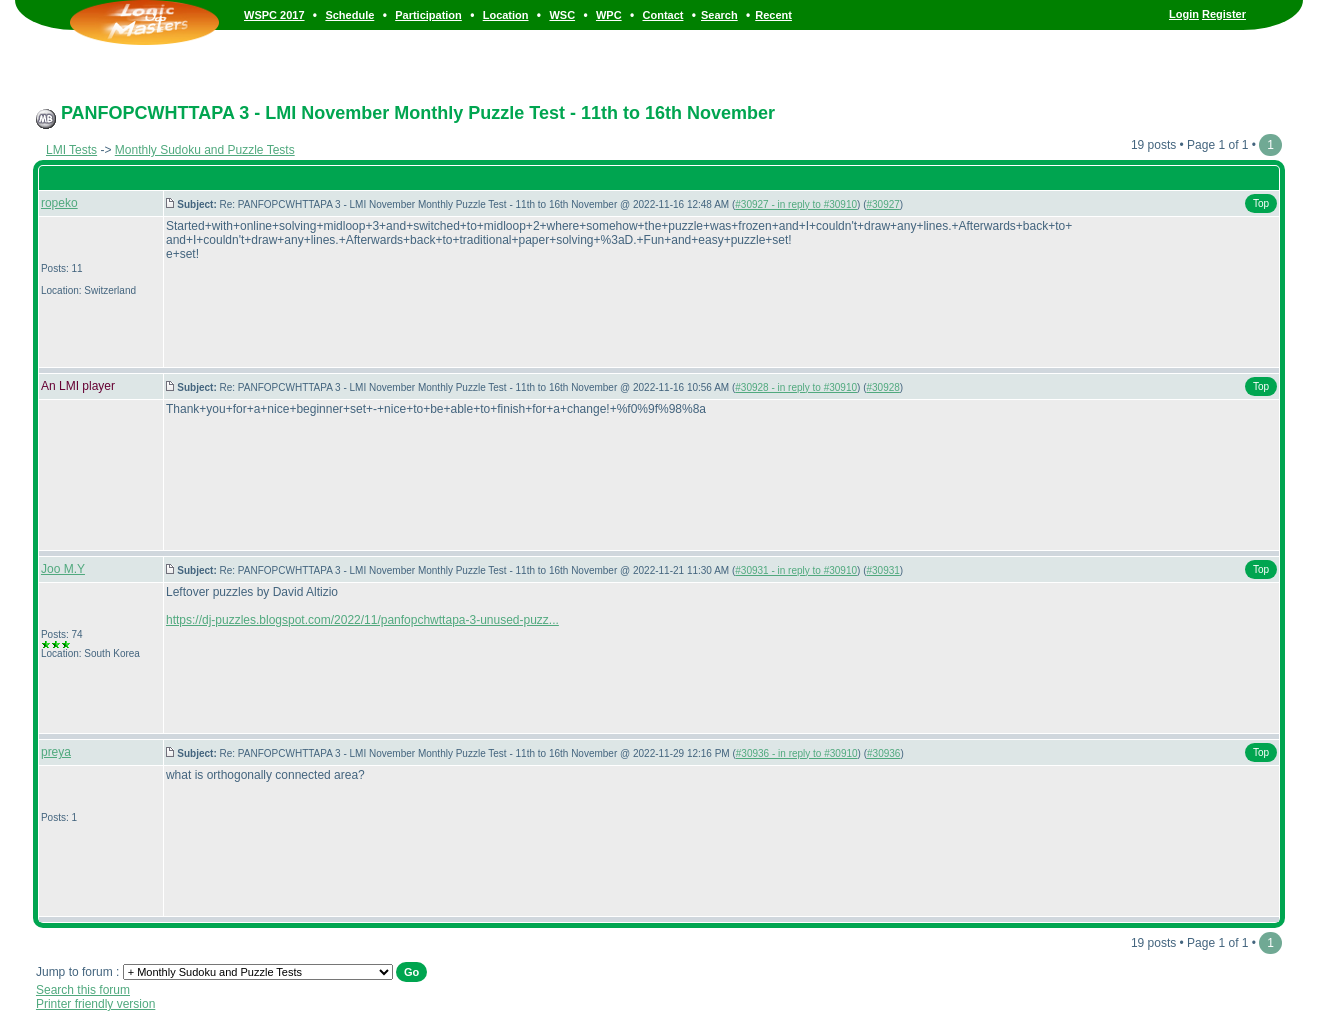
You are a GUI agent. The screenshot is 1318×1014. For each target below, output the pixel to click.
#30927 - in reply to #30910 (796, 204)
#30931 (882, 570)
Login (1184, 14)
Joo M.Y (63, 569)
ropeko (59, 203)
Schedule (349, 15)
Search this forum (83, 990)
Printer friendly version (95, 1004)
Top (1261, 203)
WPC (609, 15)
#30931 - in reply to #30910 (796, 570)
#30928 (882, 387)
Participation (428, 15)
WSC (562, 15)
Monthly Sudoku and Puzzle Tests (205, 150)
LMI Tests (71, 150)
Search (719, 15)
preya (56, 752)
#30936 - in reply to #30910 (797, 753)
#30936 (883, 753)
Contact (663, 15)
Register (1224, 14)
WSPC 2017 (274, 15)
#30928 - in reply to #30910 (796, 387)
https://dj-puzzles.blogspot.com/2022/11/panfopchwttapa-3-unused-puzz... (362, 620)
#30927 (882, 204)
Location (506, 15)
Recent (773, 15)
